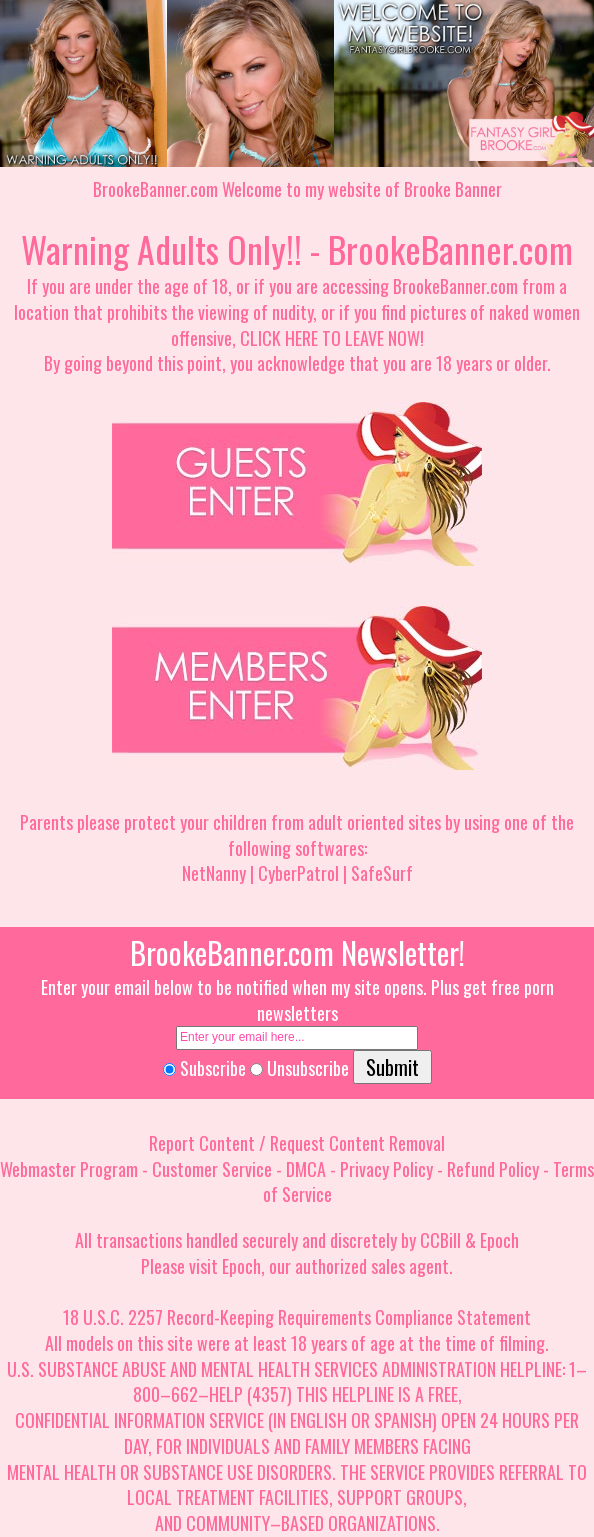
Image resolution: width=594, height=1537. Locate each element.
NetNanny (214, 873)
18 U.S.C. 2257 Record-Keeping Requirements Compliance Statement (297, 1317)
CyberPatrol (298, 873)
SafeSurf (382, 873)
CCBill (440, 1240)
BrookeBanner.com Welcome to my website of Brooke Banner (297, 189)
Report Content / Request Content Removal (297, 1143)
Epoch (499, 1240)
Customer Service (212, 1169)
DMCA (306, 1169)
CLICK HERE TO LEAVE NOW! (332, 338)
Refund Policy (493, 1169)
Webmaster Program (69, 1169)
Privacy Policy (386, 1169)
